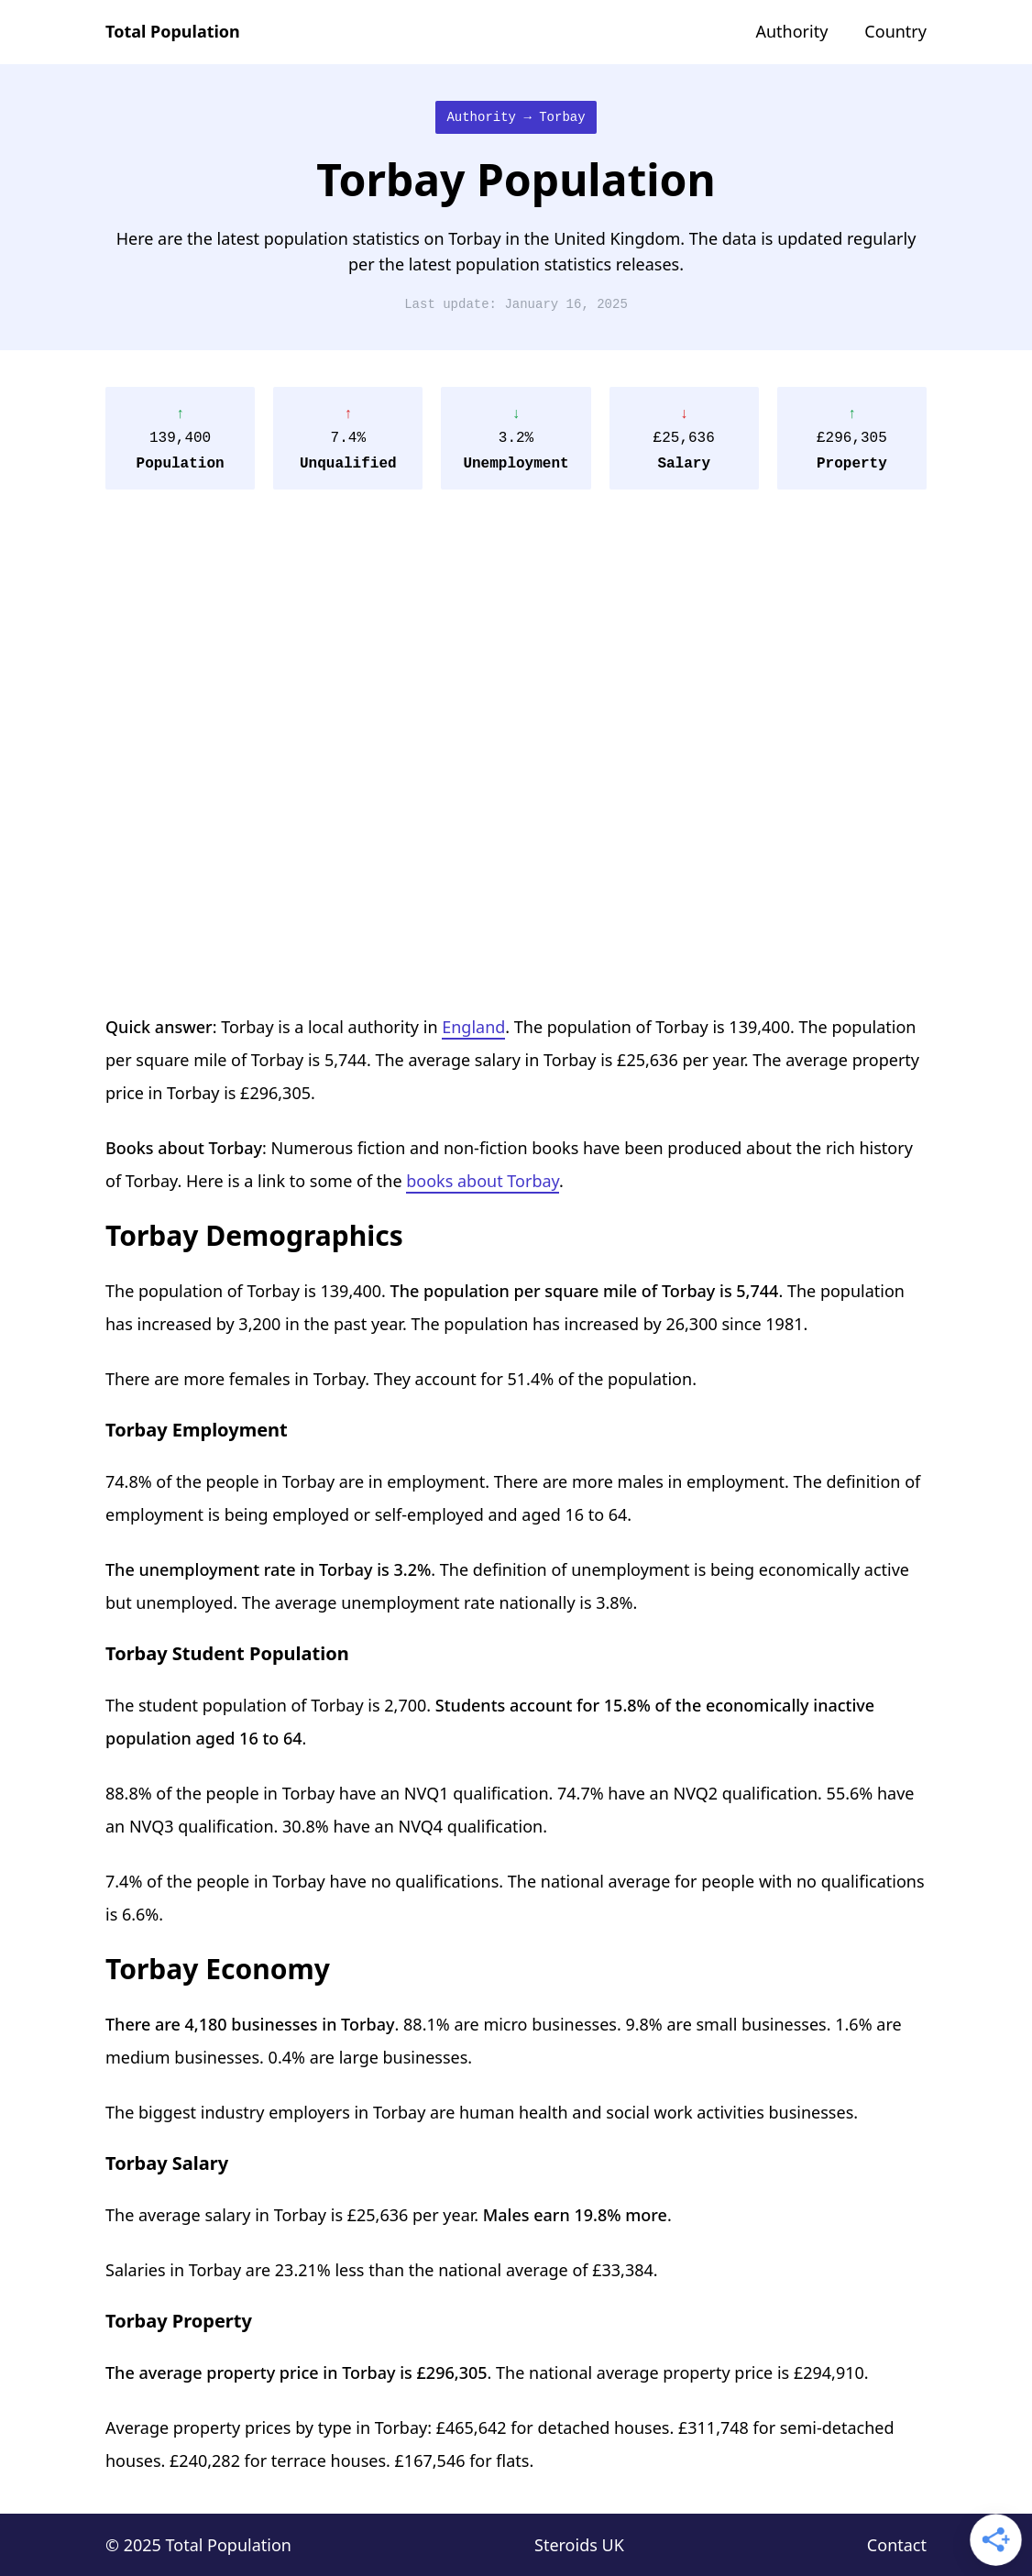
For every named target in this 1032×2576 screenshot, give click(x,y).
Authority (791, 31)
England (473, 1027)
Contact (897, 2545)
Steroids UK (579, 2545)
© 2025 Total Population (198, 2545)
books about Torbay (482, 1181)
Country (895, 31)
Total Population (172, 31)
